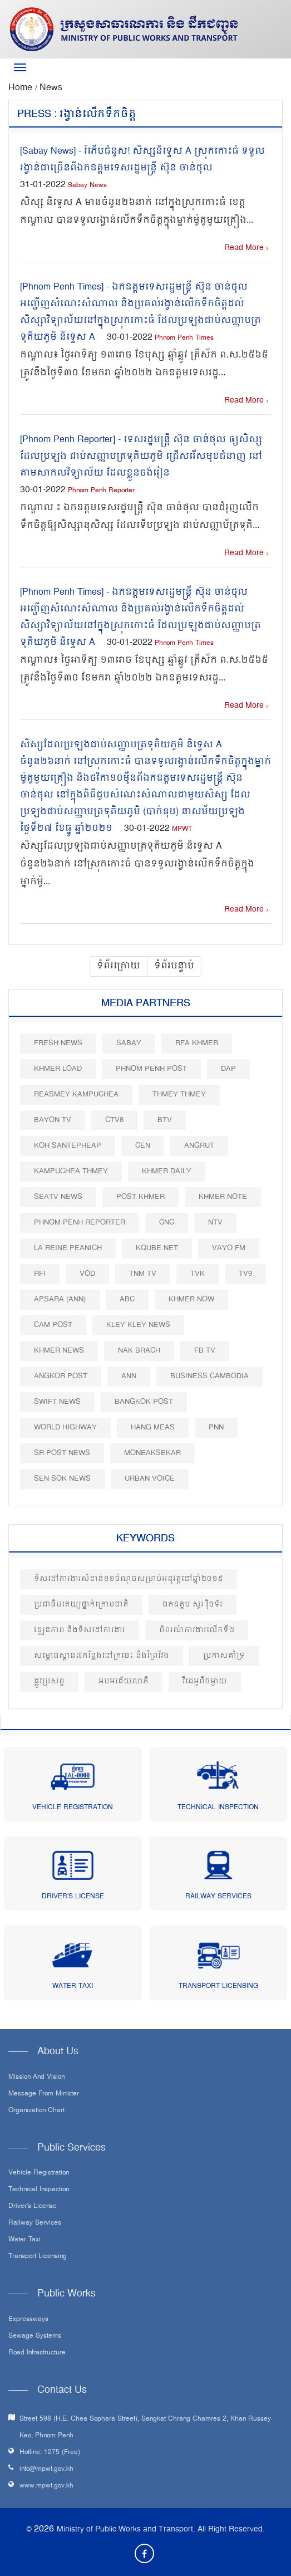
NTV (215, 1222)
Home (21, 88)
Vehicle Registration (72, 1808)
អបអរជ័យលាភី (123, 1681)
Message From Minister (43, 2094)
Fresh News (58, 1043)
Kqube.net (157, 1248)
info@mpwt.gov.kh (46, 2469)
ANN (128, 1376)
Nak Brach (139, 1350)
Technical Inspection (218, 1808)
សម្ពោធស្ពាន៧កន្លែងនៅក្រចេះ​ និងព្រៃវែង (101, 1655)
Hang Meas (153, 1427)
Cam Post (53, 1325)
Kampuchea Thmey (71, 1171)
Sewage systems (34, 2337)
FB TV (204, 1350)
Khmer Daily (166, 1171)
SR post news (62, 1453)
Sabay (128, 1043)
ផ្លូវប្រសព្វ (49, 1681)
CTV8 (114, 1120)
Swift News (57, 1401)
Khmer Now (191, 1299)
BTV (164, 1120)
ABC (127, 1299)
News (51, 88)
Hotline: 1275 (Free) (49, 2453)
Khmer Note (223, 1197)
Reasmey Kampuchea (76, 1094)
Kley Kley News (138, 1325)
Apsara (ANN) (60, 1299)
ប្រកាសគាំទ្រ (224, 1655)
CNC (166, 1222)
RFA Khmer (196, 1043)
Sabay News (87, 186)
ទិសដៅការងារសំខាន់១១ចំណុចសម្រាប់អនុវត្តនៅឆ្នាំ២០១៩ (128, 1579)
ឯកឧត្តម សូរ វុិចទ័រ (192, 1604)
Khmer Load (58, 1068)
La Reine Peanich (68, 1248)
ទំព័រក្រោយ (118, 966)
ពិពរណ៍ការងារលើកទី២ (196, 1630)
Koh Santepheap (67, 1145)
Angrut (199, 1145)
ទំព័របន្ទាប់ (174, 966)
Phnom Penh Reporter (101, 491)
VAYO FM (228, 1248)
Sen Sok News (62, 1478)
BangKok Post (144, 1401)
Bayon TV (52, 1120)
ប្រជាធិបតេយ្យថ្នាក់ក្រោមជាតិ (81, 1604)
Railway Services (218, 1897)
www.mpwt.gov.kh (46, 2486)
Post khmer (140, 1197)
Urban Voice (150, 1478)
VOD (87, 1273)
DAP (228, 1068)
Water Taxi (72, 1986)
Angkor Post (60, 1376)
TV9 (245, 1273)
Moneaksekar (152, 1453)
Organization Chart (36, 2111)
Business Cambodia (209, 1376)
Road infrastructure (37, 2353)
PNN (216, 1427)
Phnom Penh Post (151, 1068)
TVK (197, 1273)
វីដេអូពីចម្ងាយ (205, 1681)
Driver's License (73, 1897)
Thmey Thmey (179, 1094)
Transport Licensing (218, 1986)
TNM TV (142, 1273)
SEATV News (58, 1197)
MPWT (182, 829)
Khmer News (59, 1350)
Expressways (28, 2320)
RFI (40, 1273)
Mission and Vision (36, 2078)
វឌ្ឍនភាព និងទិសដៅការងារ (79, 1630)
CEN (142, 1145)
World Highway (65, 1427)
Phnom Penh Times (184, 338)
